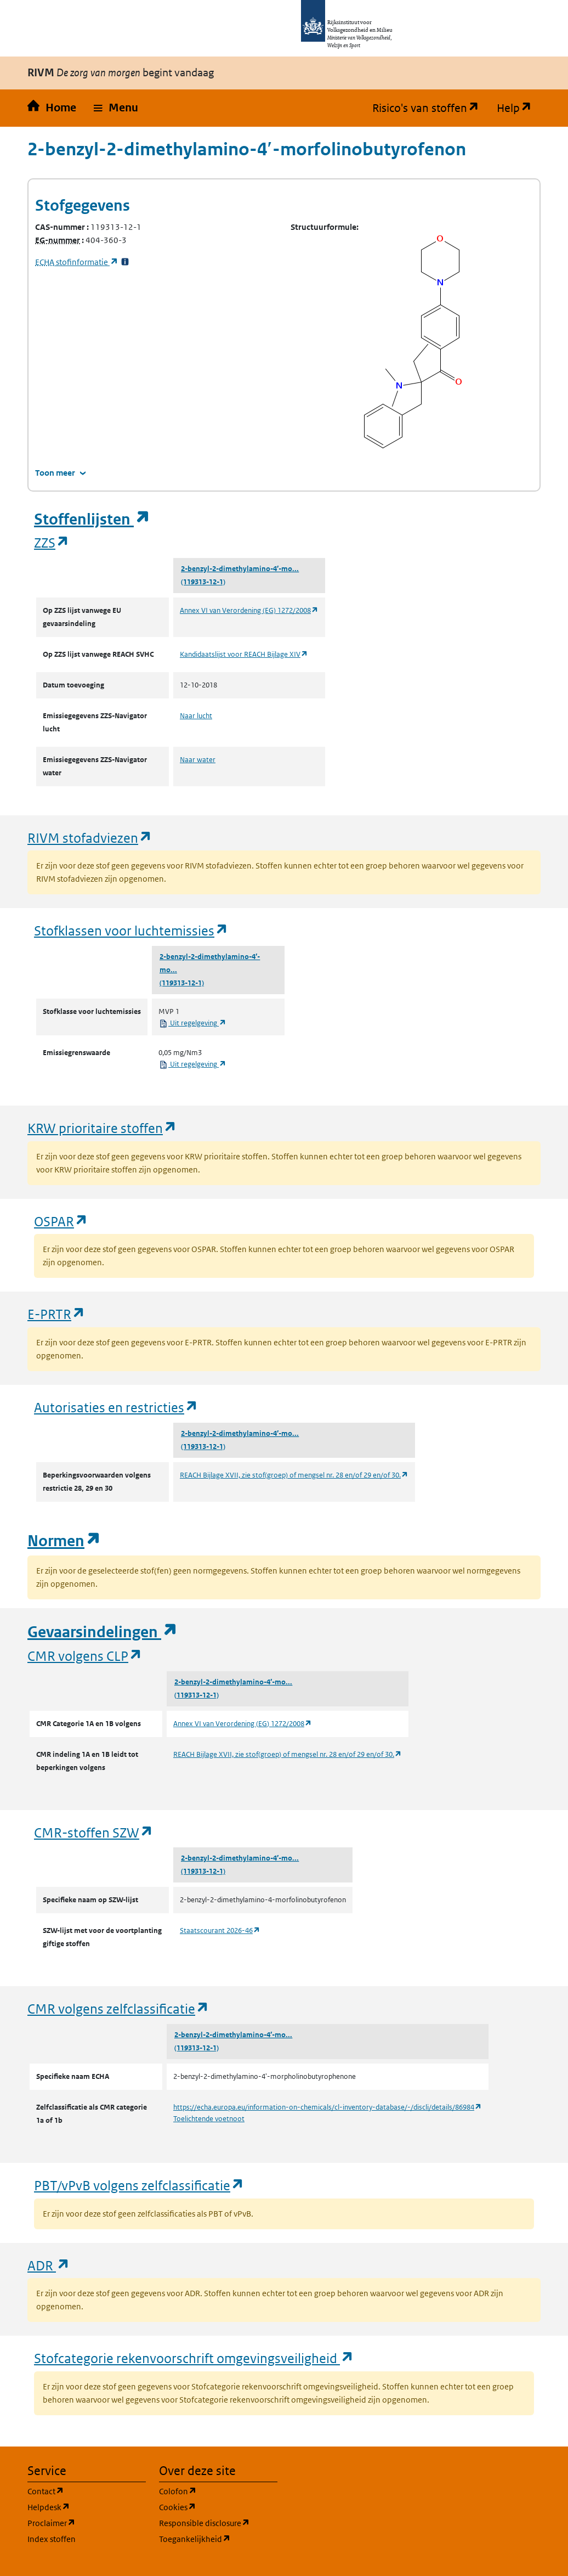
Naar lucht (196, 715)
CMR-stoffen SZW (94, 1832)
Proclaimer (86, 2522)
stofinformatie (76, 262)
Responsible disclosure (218, 2522)
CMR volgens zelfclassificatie (118, 2008)
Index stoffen (51, 2539)
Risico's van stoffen (430, 108)
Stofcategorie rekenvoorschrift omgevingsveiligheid (194, 2358)
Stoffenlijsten (92, 519)
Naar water (197, 759)
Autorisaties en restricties (116, 1407)
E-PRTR (56, 1314)
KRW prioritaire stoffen (102, 1128)
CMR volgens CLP (85, 1656)
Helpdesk (86, 2506)
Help (519, 108)
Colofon (218, 2490)
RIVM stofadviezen (89, 837)
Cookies (218, 2506)
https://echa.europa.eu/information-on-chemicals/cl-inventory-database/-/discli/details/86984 (327, 2107)
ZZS (52, 542)
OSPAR (61, 1221)
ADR (48, 2265)
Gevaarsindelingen (102, 1632)
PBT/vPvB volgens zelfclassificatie (139, 2185)
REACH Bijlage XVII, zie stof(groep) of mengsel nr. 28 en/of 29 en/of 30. (294, 1475)
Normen (64, 1541)
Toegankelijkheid (218, 2538)
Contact (86, 2490)
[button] (116, 108)
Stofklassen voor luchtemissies (131, 930)
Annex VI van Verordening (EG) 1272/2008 (249, 610)
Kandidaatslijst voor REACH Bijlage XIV (244, 654)
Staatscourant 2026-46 (220, 1930)
